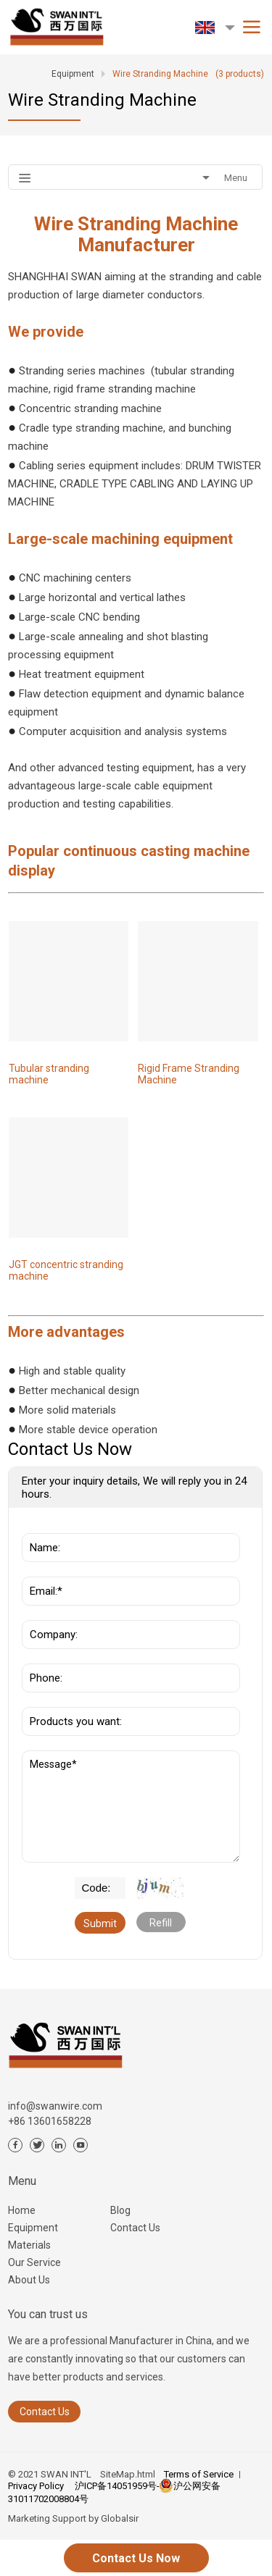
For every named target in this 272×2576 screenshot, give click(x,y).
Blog (120, 2210)
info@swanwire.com (55, 2106)
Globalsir (120, 2518)
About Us (29, 2280)
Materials (29, 2245)
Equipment (33, 2227)
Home (22, 2210)
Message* (131, 1806)
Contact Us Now (136, 2558)
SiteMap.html (127, 2474)
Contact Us (135, 2227)
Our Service (34, 2262)
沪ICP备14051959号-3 (120, 2485)
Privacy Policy (36, 2485)
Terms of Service (199, 2474)
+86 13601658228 (49, 2121)
